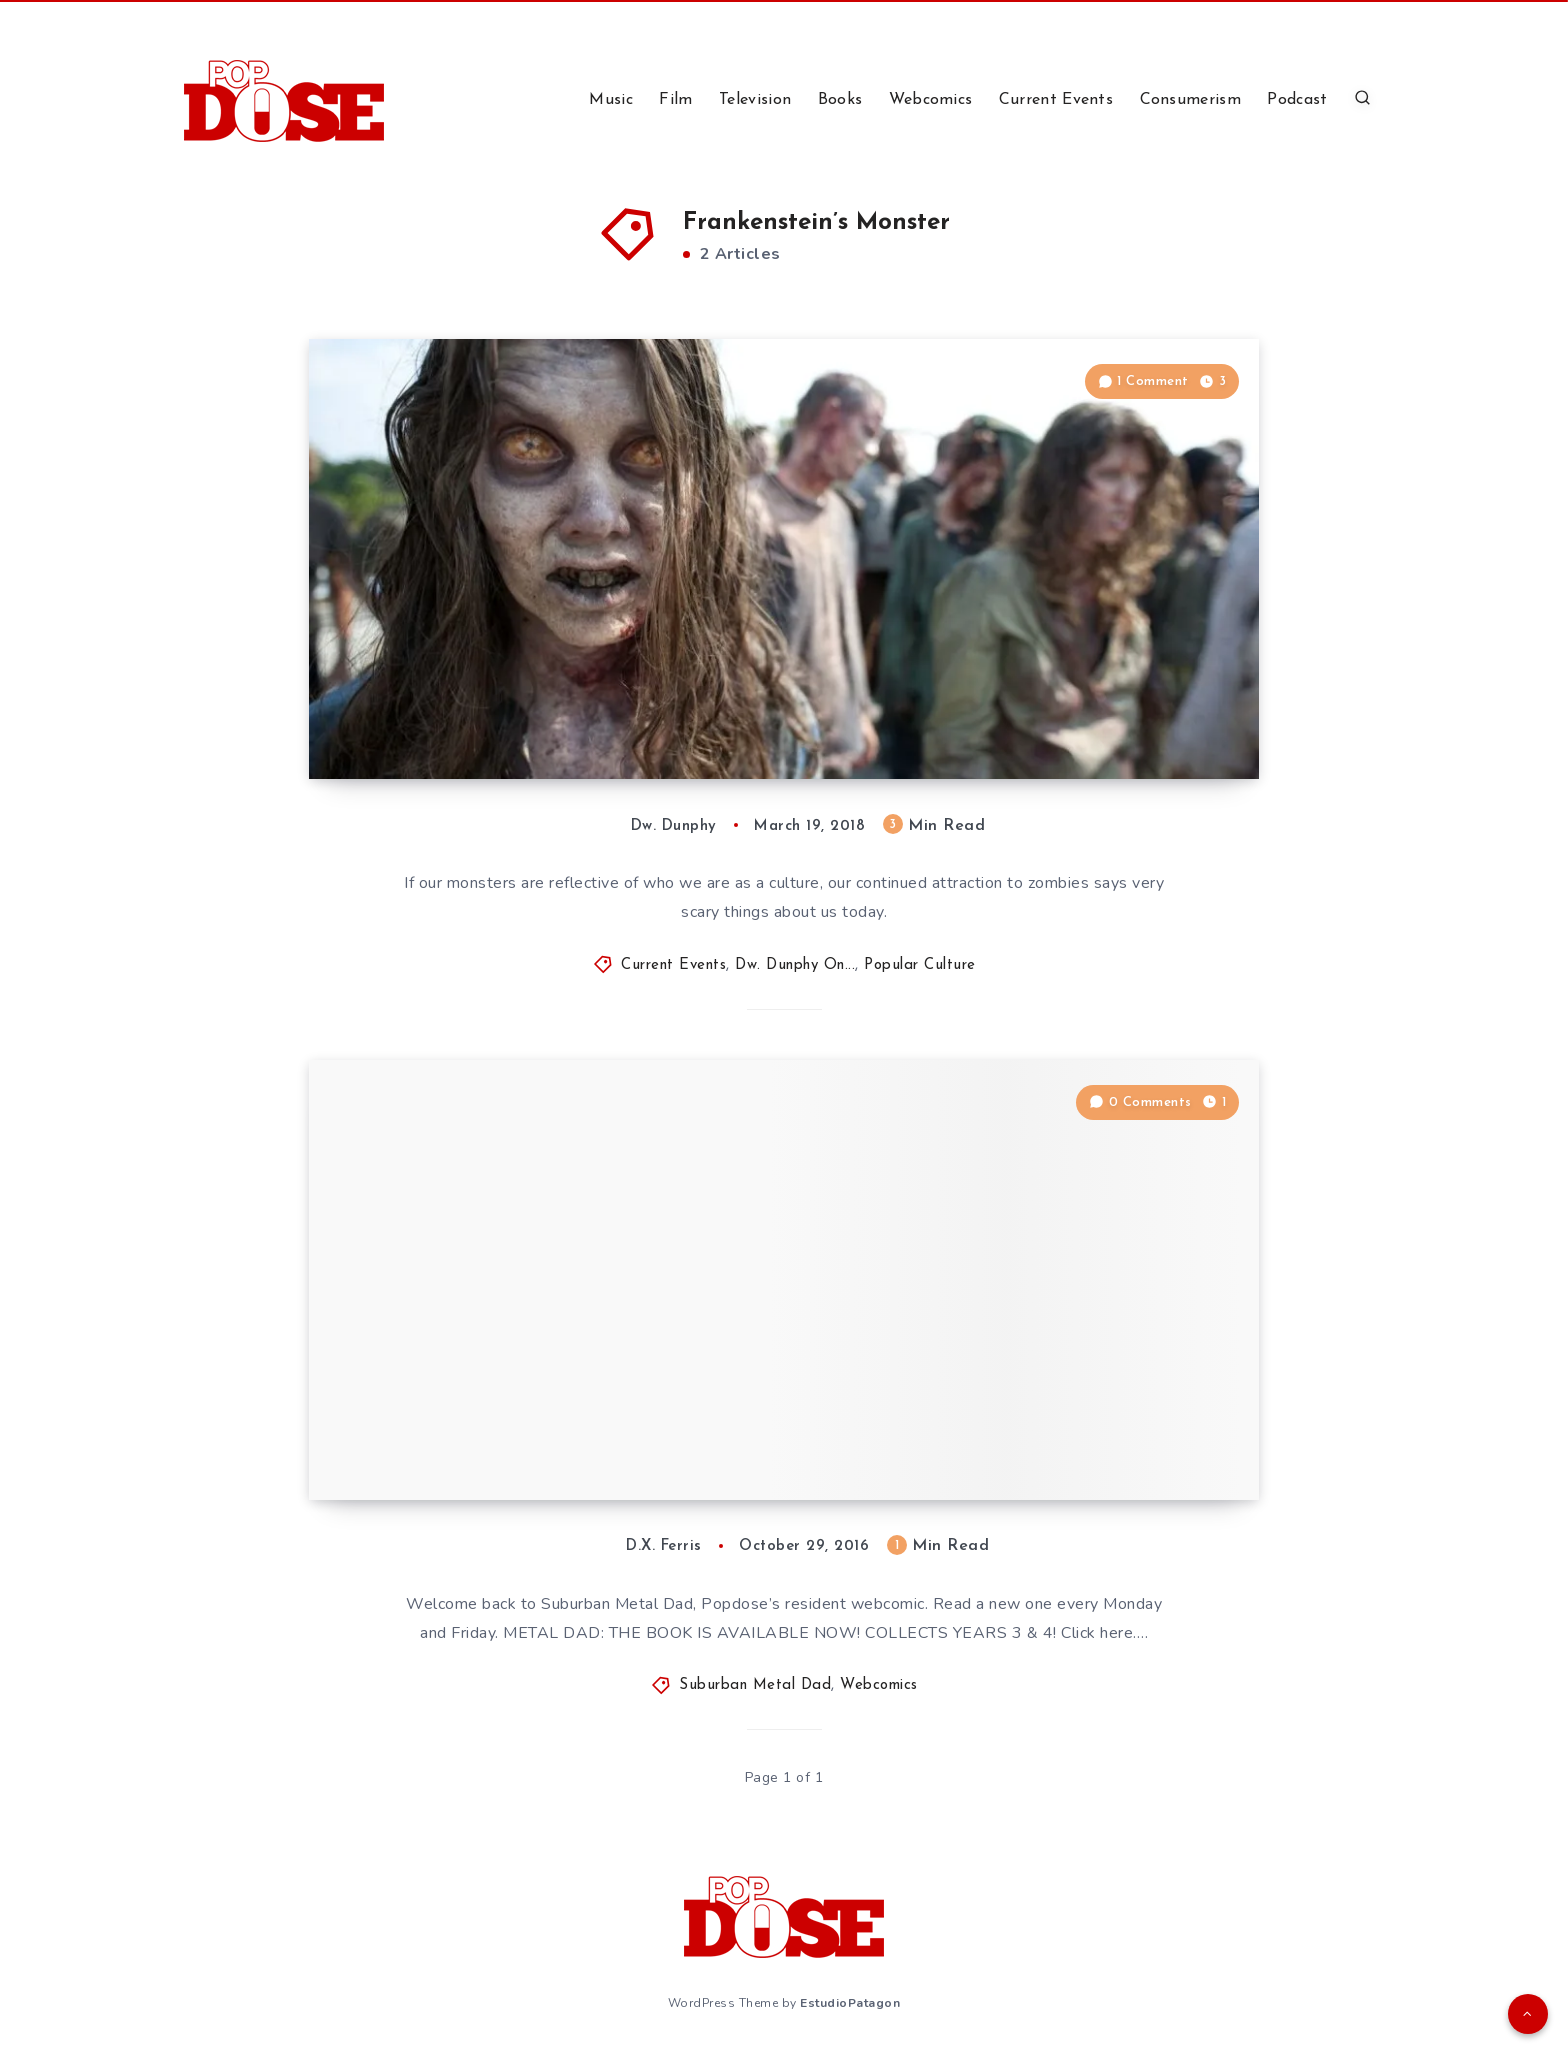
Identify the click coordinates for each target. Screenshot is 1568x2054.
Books (840, 100)
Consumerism (1190, 100)
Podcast (1297, 100)
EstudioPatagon (850, 2003)
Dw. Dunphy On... (795, 965)
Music (611, 100)
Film (675, 100)
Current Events (1056, 100)
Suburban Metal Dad (755, 1685)
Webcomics (931, 100)
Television (755, 100)
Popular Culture (920, 965)
